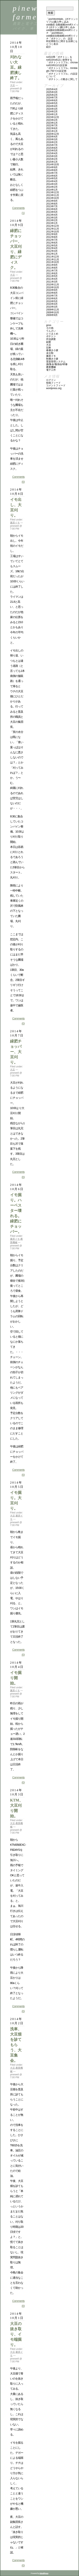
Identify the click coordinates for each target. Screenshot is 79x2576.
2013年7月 (52, 206)
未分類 (49, 353)
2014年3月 (52, 184)
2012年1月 (52, 253)
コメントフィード (55, 385)
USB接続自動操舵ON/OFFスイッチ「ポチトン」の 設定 (62, 37)
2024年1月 (52, 114)
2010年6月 (52, 298)
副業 (48, 342)
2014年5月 (52, 178)
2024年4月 (52, 106)
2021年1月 (52, 131)
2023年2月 (52, 120)
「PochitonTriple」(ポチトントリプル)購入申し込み (62, 20)
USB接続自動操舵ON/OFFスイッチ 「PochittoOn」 (62, 31)
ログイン (51, 380)
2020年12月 (52, 134)
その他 (49, 328)
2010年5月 (52, 301)
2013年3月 (52, 217)
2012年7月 (52, 239)
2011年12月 (52, 256)
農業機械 (51, 367)
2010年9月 (52, 290)
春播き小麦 (52, 350)
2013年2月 (52, 220)
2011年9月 (52, 265)
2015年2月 (52, 159)
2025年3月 (52, 92)
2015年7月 (52, 145)
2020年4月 (52, 136)
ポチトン (51, 336)
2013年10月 (52, 198)
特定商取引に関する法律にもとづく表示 (62, 42)
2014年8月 (52, 170)
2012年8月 (52, 237)
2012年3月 (52, 251)
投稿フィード (53, 382)
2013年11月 (52, 195)
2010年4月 (52, 304)
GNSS (48, 325)
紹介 (48, 46)
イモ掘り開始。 (16, 1678)
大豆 (12, 85)
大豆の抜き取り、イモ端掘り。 (16, 2334)
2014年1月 (52, 189)
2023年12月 (52, 117)
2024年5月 (52, 103)
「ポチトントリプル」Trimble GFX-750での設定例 (62, 69)
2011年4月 (52, 279)
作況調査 (51, 339)
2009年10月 (52, 312)
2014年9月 (52, 167)
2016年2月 (52, 142)
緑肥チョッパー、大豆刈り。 (16, 1051)
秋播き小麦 (52, 358)
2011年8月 (52, 267)
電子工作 (51, 369)
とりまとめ (52, 333)
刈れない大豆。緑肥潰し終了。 (16, 67)
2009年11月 (52, 309)
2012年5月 (52, 245)
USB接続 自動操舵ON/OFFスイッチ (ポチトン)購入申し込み (62, 26)
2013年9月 (52, 200)
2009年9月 (52, 315)
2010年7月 (52, 295)
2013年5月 (52, 212)
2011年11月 (52, 259)
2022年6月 (52, 128)
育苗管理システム (55, 361)
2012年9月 (52, 234)
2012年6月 (52, 242)
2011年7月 (52, 270)
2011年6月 (52, 273)
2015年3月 (52, 156)
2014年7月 (52, 173)
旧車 (48, 347)
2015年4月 (52, 153)
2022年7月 (52, 125)
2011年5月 (52, 276)
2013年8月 (52, 203)
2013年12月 (52, 192)
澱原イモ (15, 522)
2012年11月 (52, 228)
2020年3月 (52, 139)
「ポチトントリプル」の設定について (62, 75)
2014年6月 (52, 175)
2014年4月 (52, 181)
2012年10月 (52, 231)
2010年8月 (52, 292)
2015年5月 (52, 150)
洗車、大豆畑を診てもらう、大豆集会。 (16, 2045)
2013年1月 (52, 223)
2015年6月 (52, 148)
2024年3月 (52, 109)
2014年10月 (52, 164)
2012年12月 (52, 226)
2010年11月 (52, 284)
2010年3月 (52, 306)
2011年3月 (52, 281)
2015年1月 (52, 161)
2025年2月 (52, 95)
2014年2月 (52, 187)
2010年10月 (52, 287)
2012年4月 (52, 248)
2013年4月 (52, 214)
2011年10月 (52, 262)
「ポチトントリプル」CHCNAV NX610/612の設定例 (62, 64)
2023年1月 (52, 122)
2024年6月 (52, 100)
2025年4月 (52, 89)
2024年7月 (52, 97)
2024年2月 (52, 111)
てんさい (51, 330)
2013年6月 (52, 209)
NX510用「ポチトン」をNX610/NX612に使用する (59, 58)
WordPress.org (53, 388)
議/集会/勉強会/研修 (57, 364)
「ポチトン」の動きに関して (62, 79)
